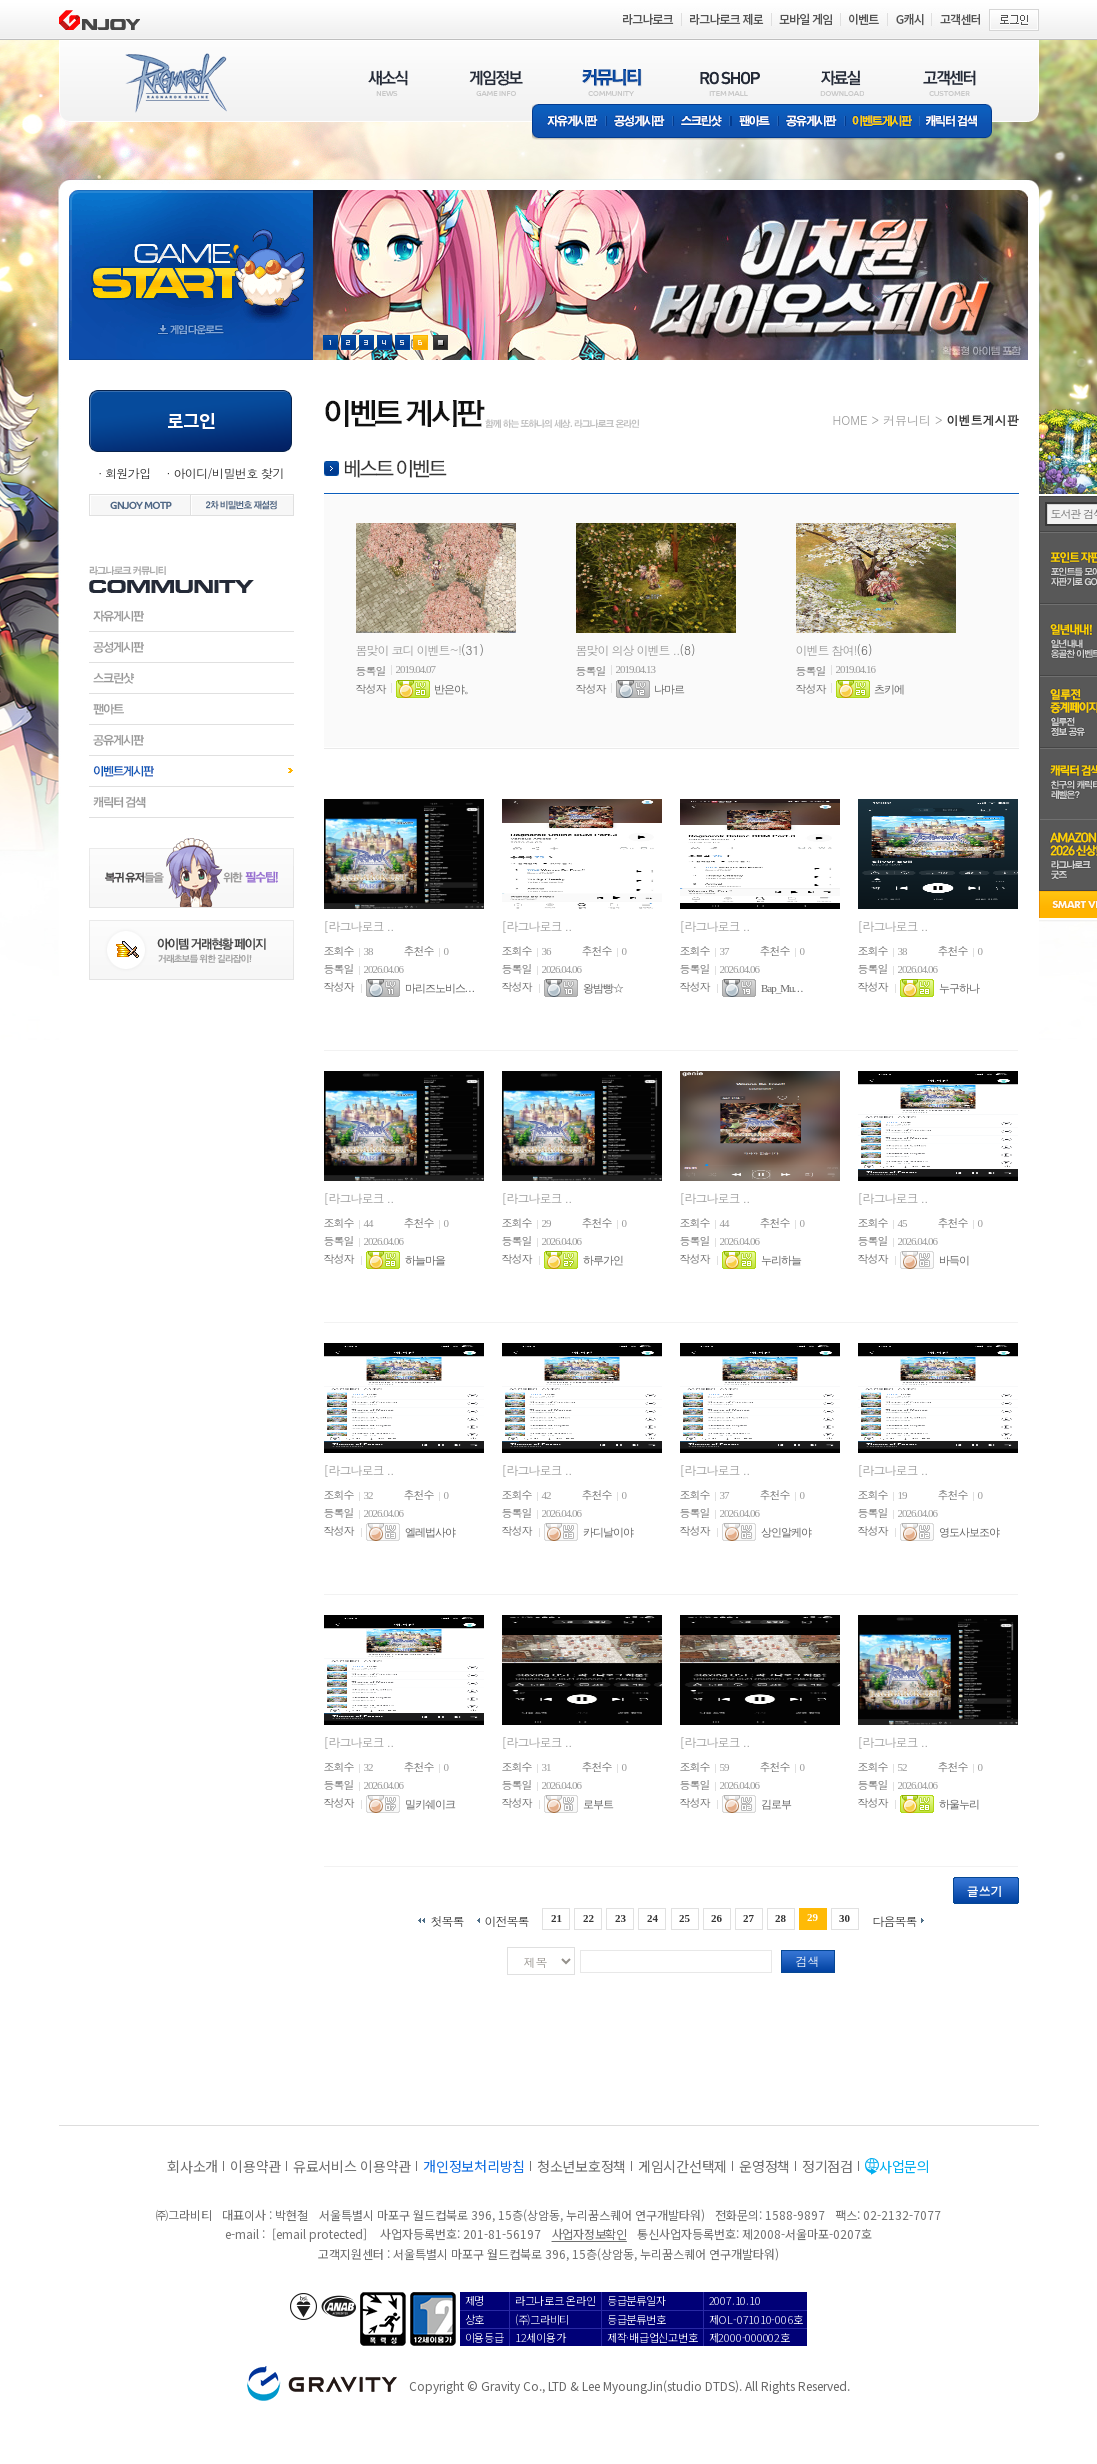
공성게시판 (640, 122)
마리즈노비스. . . (439, 988)
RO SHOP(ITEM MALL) (730, 82)
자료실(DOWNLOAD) (841, 82)
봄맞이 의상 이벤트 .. (628, 649)
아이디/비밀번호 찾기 (228, 472)
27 (748, 1918)
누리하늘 (781, 1260)
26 (716, 1918)
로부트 (598, 1804)
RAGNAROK (175, 83)
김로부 (776, 1804)
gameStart (191, 256)
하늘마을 (425, 1260)
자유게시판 (569, 122)
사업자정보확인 (589, 2233)
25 (684, 1918)
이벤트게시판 (882, 122)
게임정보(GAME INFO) (496, 82)
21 (556, 1918)
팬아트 (754, 122)
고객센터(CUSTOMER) (949, 82)
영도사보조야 (969, 1532)
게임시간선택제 (682, 2166)
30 (844, 1918)
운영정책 (764, 2166)
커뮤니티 (907, 419)
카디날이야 (608, 1532)
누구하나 (959, 988)
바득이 (954, 1260)
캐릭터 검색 (958, 122)
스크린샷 (702, 122)
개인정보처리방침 (474, 2166)
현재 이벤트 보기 (440, 342)
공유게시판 (811, 122)
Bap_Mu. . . (781, 988)
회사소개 (192, 2166)
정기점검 (827, 2166)
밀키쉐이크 (430, 1804)
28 (780, 1918)
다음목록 (895, 1919)
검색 (808, 1960)
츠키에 (889, 689)
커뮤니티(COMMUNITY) (612, 82)
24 (652, 1918)
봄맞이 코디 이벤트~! (409, 649)
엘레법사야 (430, 1532)
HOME (850, 419)
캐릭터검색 (191, 802)
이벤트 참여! (826, 649)
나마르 (669, 689)
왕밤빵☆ (603, 988)
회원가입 (128, 472)
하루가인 (603, 1260)
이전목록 (506, 1919)
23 (620, 1918)
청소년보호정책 (581, 2166)
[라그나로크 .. (359, 925)
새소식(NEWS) (388, 82)
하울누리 (959, 1804)
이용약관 (255, 2166)
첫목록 (446, 1919)
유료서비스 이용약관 (352, 2166)
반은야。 (454, 689)
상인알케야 (786, 1532)
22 (588, 1918)
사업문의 (904, 2166)
